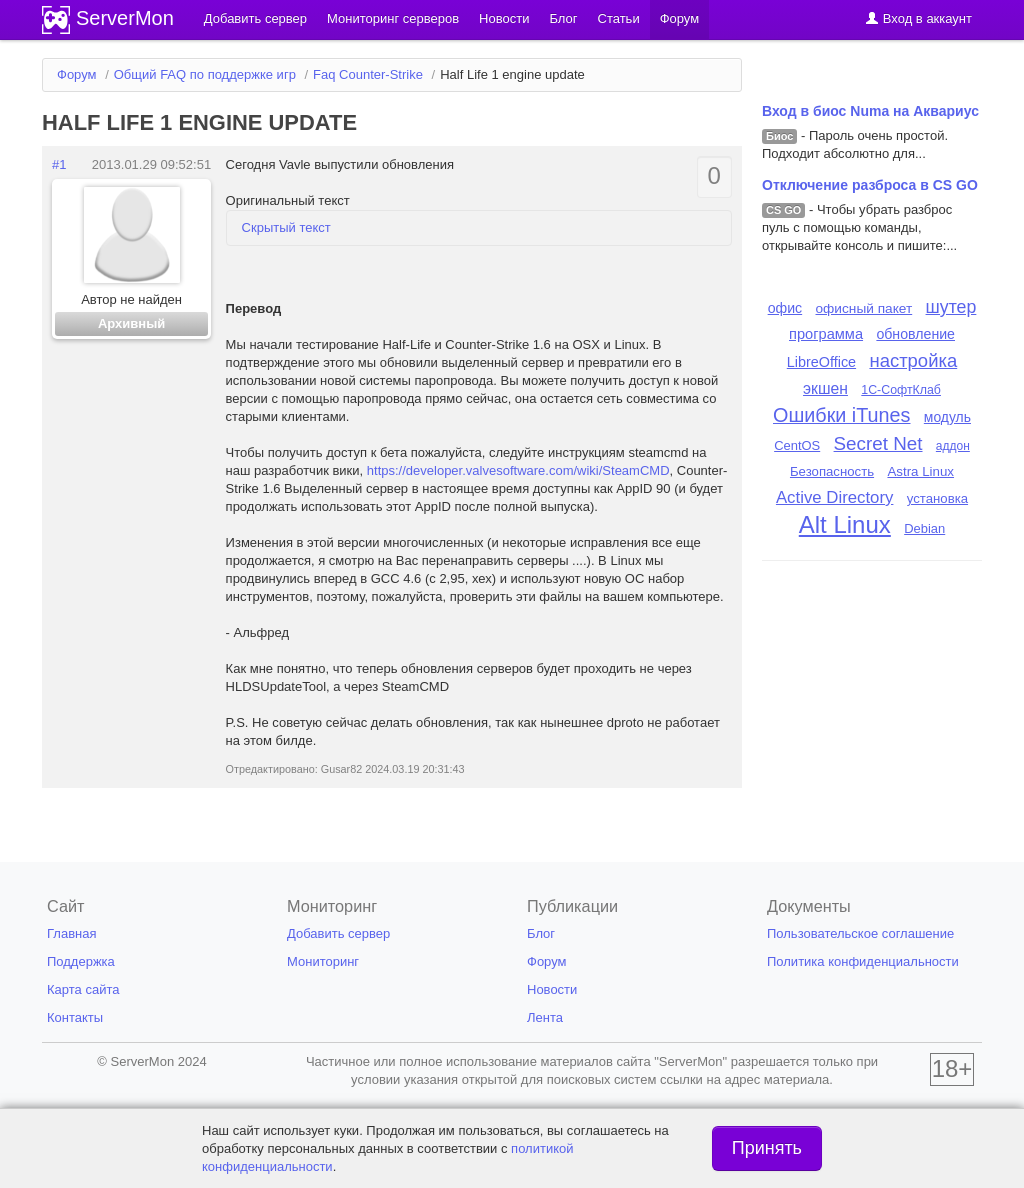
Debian (924, 528)
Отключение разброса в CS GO (870, 185)
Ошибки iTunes (841, 415)
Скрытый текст (286, 227)
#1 (59, 164)
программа (826, 334)
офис (785, 308)
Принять (767, 1148)
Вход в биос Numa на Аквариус (870, 111)
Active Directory (835, 497)
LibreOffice (821, 362)
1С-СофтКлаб (901, 390)
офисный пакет (864, 308)
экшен (825, 388)
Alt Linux (845, 524)
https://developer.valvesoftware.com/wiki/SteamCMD (518, 470)
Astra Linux (920, 471)
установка (937, 498)
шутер (951, 307)
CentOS (797, 445)
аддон (953, 446)
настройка (913, 360)
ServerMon (125, 18)
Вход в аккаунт (918, 18)
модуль (947, 417)
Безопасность (832, 471)
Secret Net (878, 443)
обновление (915, 334)
